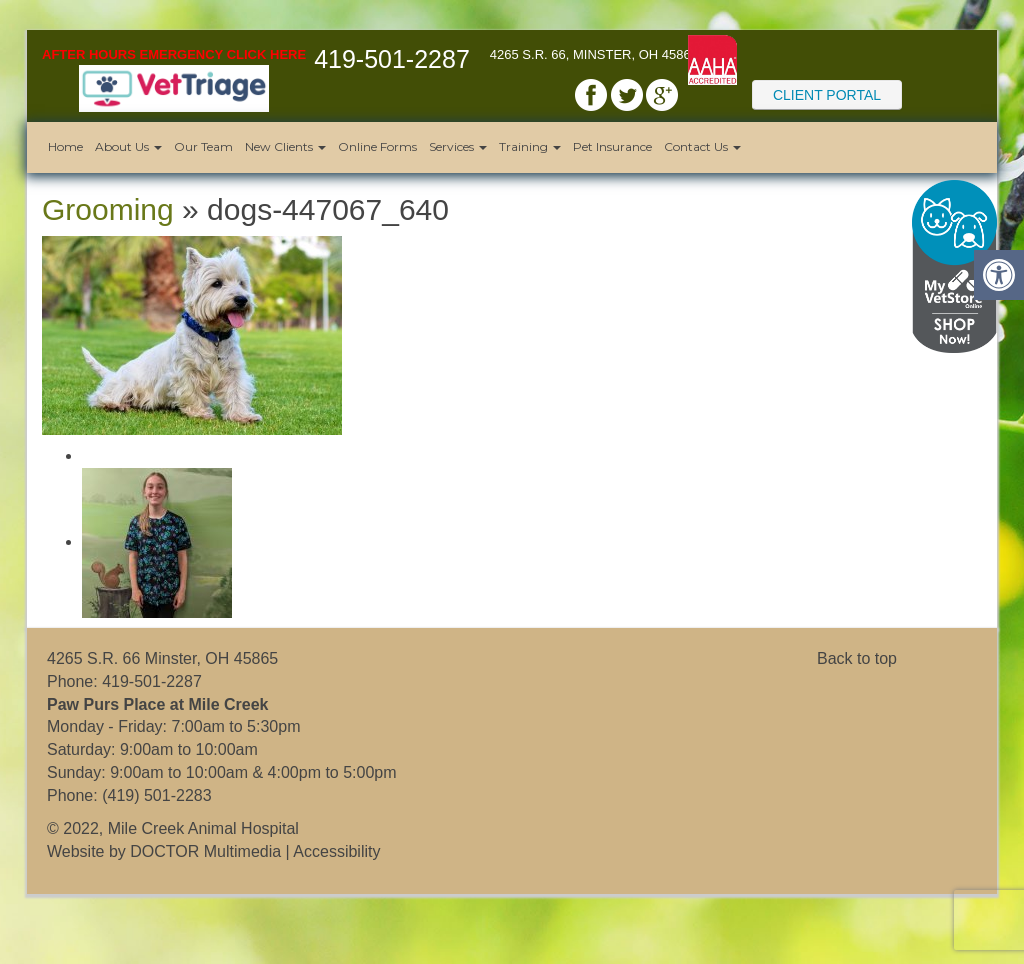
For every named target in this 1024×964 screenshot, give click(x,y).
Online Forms (377, 146)
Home (65, 146)
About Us (128, 146)
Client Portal (827, 95)
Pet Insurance (612, 146)
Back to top (857, 658)
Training (530, 146)
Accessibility (336, 851)
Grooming (108, 209)
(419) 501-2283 (156, 795)
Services (458, 146)
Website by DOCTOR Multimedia (164, 851)
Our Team (203, 146)
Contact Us (702, 146)
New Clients (285, 146)
